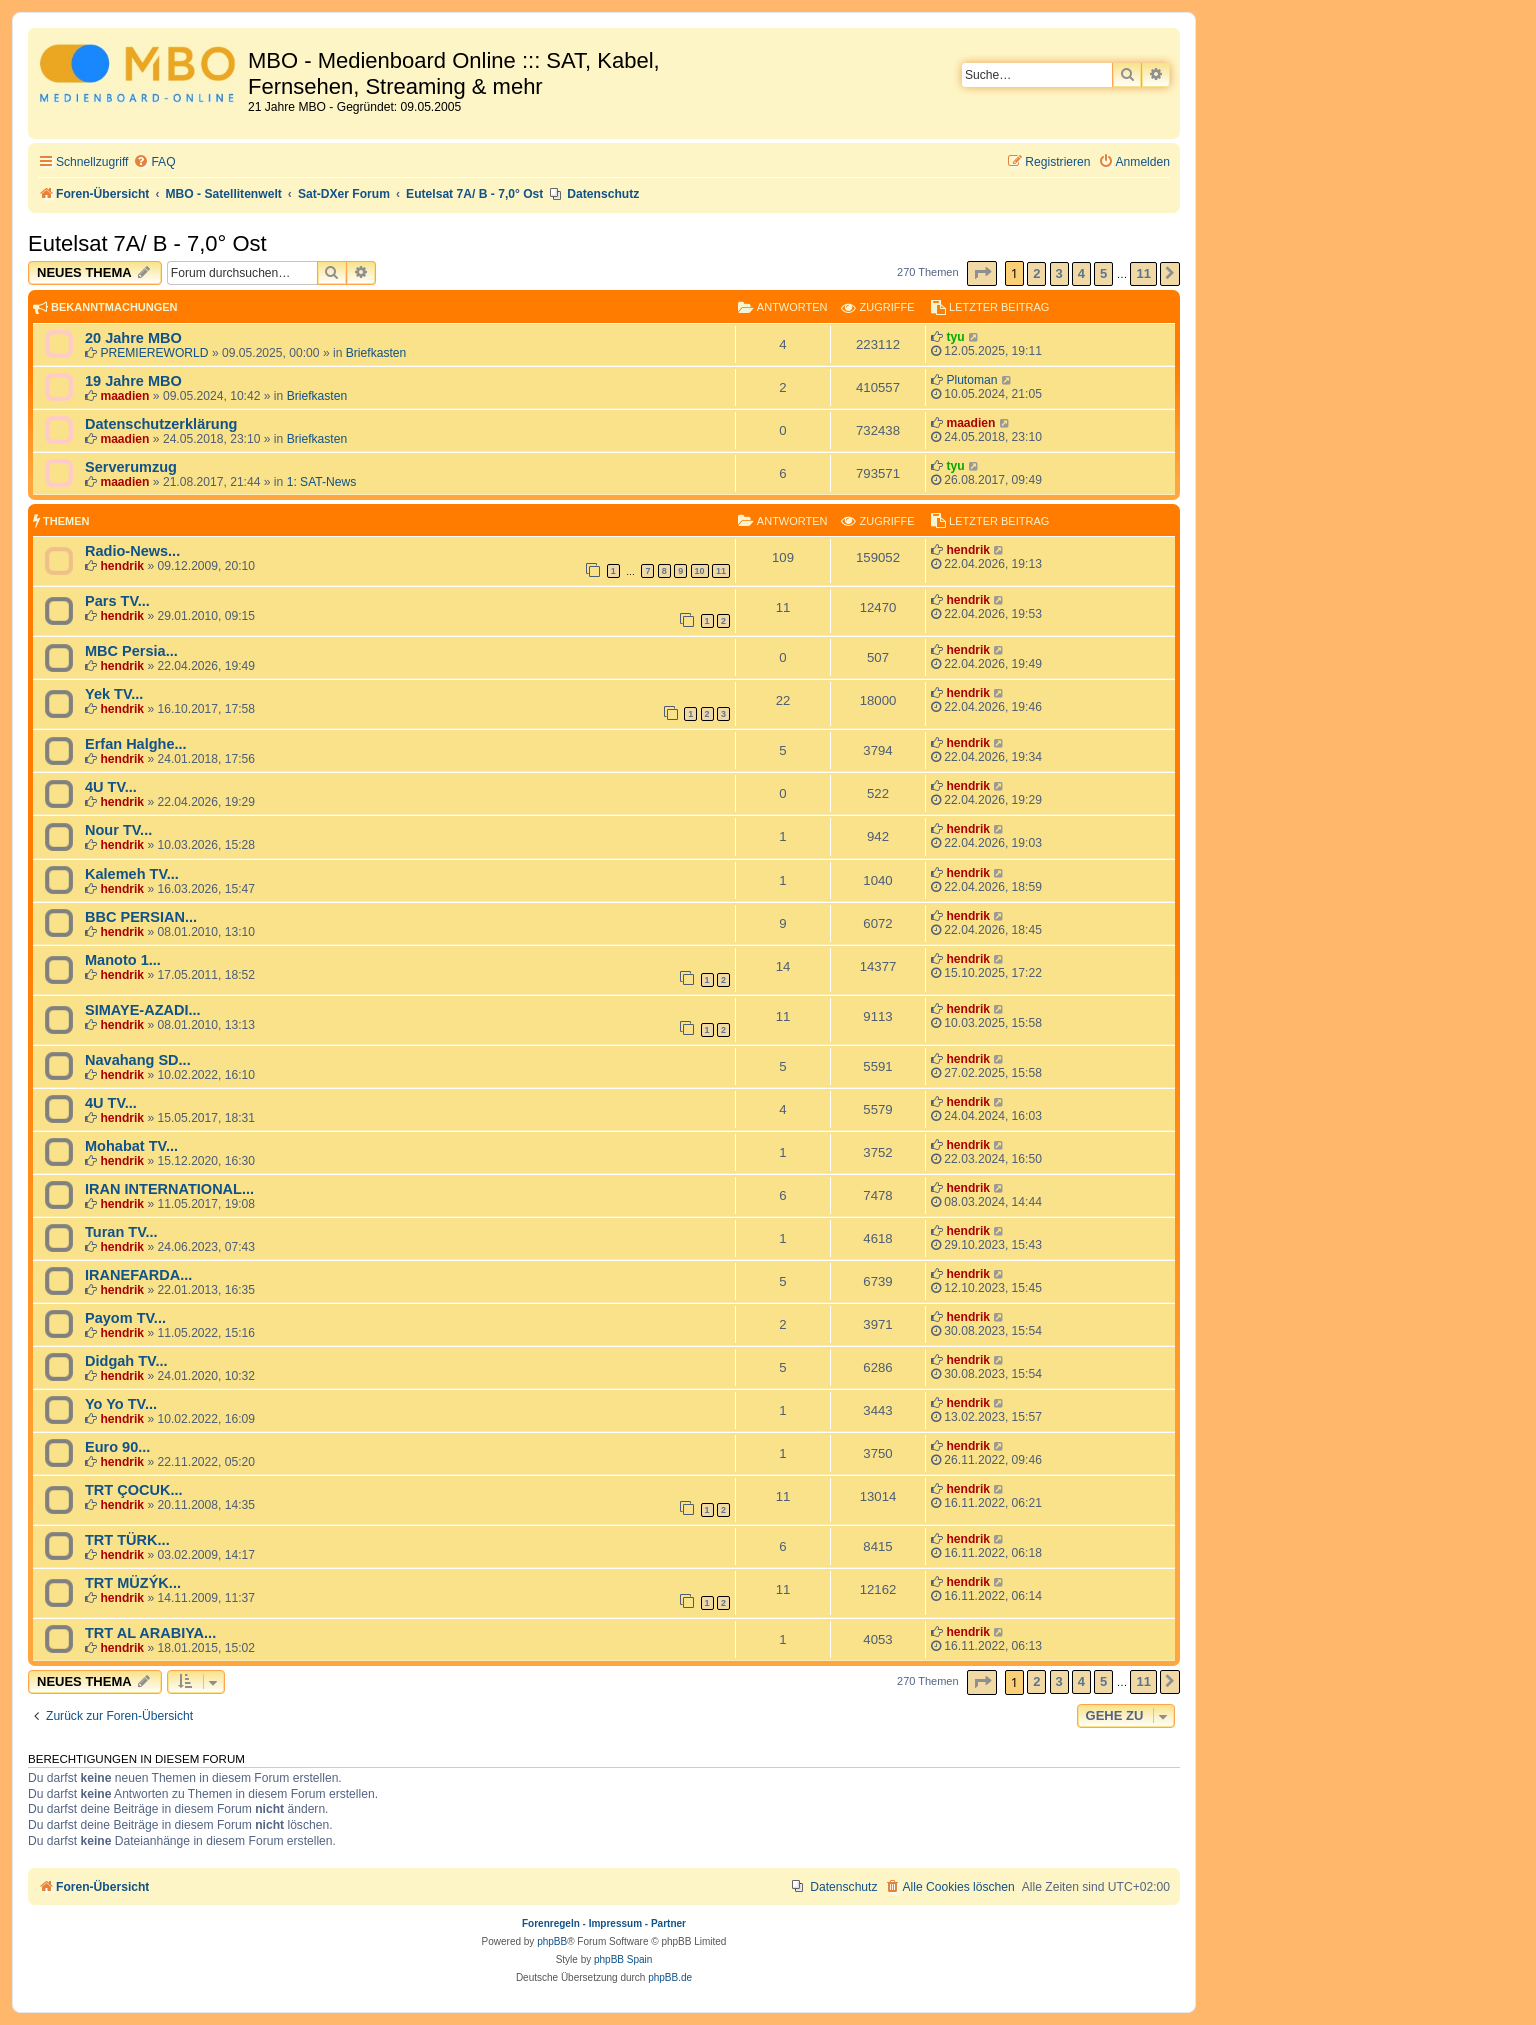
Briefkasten (376, 353)
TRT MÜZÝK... (133, 1583)
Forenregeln (551, 1923)
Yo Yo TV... (121, 1404)
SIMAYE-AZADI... (143, 1010)
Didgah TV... (126, 1361)
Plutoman (971, 380)
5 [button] (1103, 273)
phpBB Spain (623, 1959)
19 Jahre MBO (133, 381)
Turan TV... (121, 1232)
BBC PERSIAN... (141, 917)
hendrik (122, 566)
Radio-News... (132, 551)
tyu (955, 337)
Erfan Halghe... (136, 744)
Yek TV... (114, 694)
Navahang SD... (138, 1060)
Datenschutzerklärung (161, 424)
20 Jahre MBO (133, 338)
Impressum (615, 1923)
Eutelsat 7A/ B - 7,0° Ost (147, 243)
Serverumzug (131, 467)
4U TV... (111, 787)
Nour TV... (118, 830)
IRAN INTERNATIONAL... (169, 1189)
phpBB (552, 1941)
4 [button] (1081, 273)
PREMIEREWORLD (154, 353)
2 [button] (1036, 273)
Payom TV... (125, 1318)
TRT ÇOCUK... (134, 1490)
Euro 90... (117, 1447)
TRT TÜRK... (127, 1540)
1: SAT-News (322, 482)
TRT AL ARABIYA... (150, 1633)
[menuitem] (154, 162)
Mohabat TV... (131, 1146)
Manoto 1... (123, 960)
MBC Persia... (131, 651)
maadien (124, 396)
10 (700, 571)
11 (721, 571)
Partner (668, 1923)
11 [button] (1143, 273)
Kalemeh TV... (132, 874)
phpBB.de (670, 1977)
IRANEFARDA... (138, 1275)
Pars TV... (117, 601)
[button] (982, 273)
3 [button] (1059, 273)
